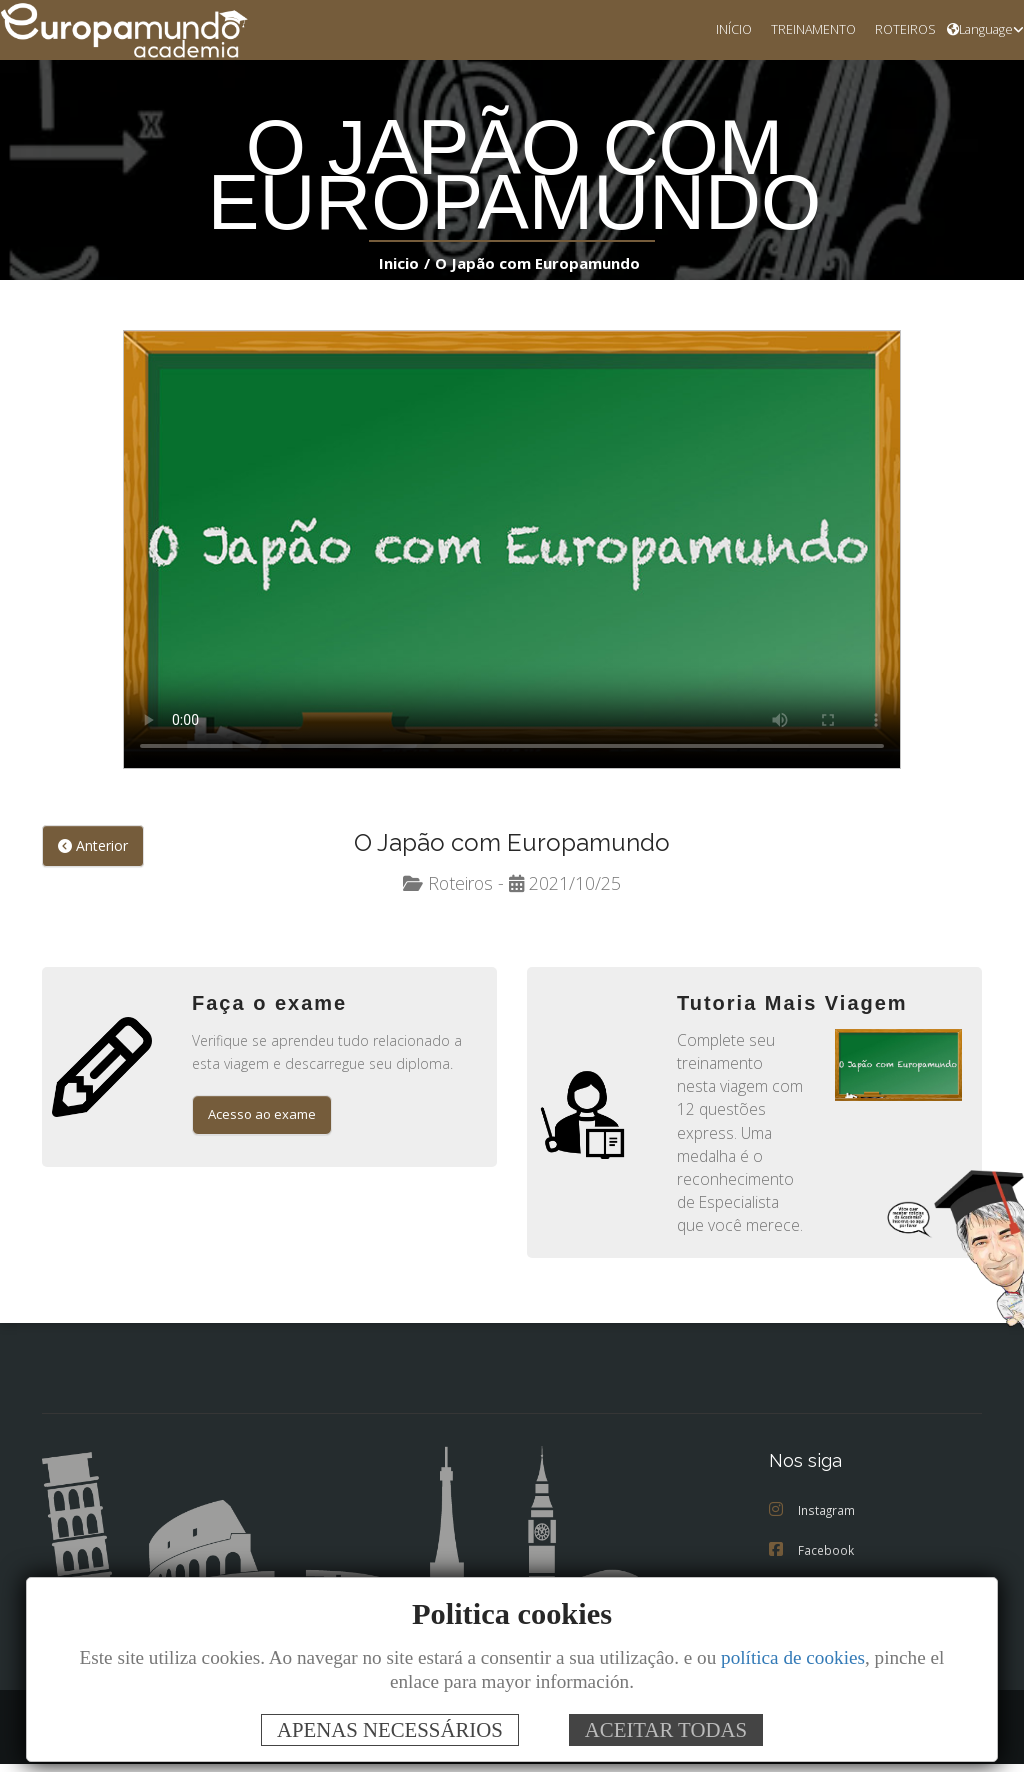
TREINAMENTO (804, 30)
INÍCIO (721, 30)
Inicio (402, 263)
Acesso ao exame (266, 1117)
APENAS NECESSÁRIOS (390, 1729)
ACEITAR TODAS (666, 1729)
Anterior (93, 846)
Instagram (814, 1518)
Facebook (813, 1558)
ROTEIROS (901, 30)
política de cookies (793, 1657)
